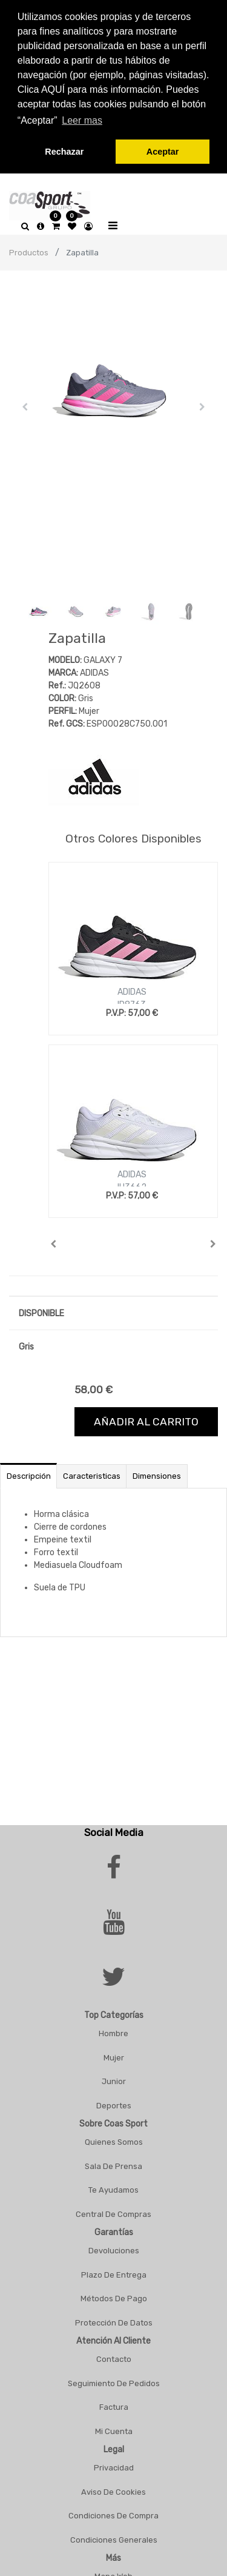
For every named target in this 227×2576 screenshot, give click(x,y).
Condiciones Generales (113, 2535)
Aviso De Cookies (113, 2487)
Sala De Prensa (113, 2162)
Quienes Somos (114, 2138)
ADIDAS (131, 988)
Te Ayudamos (113, 2186)
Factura (113, 2403)
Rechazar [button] (64, 151)
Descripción (29, 1471)
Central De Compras (113, 2209)
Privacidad (114, 2464)
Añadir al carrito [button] (146, 1417)
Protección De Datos (114, 2318)
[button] (25, 402)
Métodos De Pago (114, 2294)
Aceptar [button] (162, 151)
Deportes (113, 2101)
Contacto (113, 2355)
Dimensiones (157, 1471)
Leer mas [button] (82, 120)
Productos (28, 248)
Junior (114, 2077)
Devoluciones (113, 2246)
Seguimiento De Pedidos (114, 2379)
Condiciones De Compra (113, 2512)
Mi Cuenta (114, 2427)
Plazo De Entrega (113, 2270)
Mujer (114, 2053)
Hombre (113, 2029)
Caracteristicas (91, 1471)
